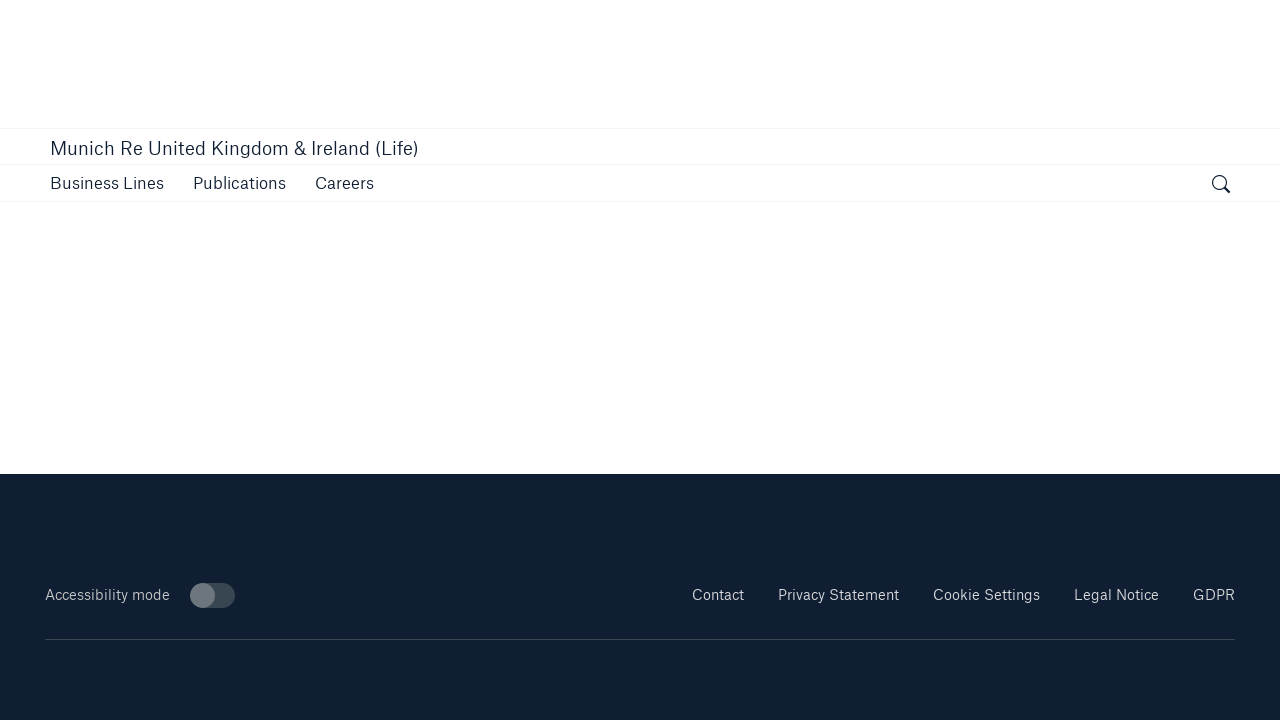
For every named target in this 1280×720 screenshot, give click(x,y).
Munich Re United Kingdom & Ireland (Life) (234, 148)
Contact (718, 594)
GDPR (1214, 594)
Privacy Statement (838, 594)
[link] (239, 182)
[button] (107, 182)
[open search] (1221, 186)
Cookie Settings (986, 594)
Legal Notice (1116, 594)
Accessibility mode (140, 595)
